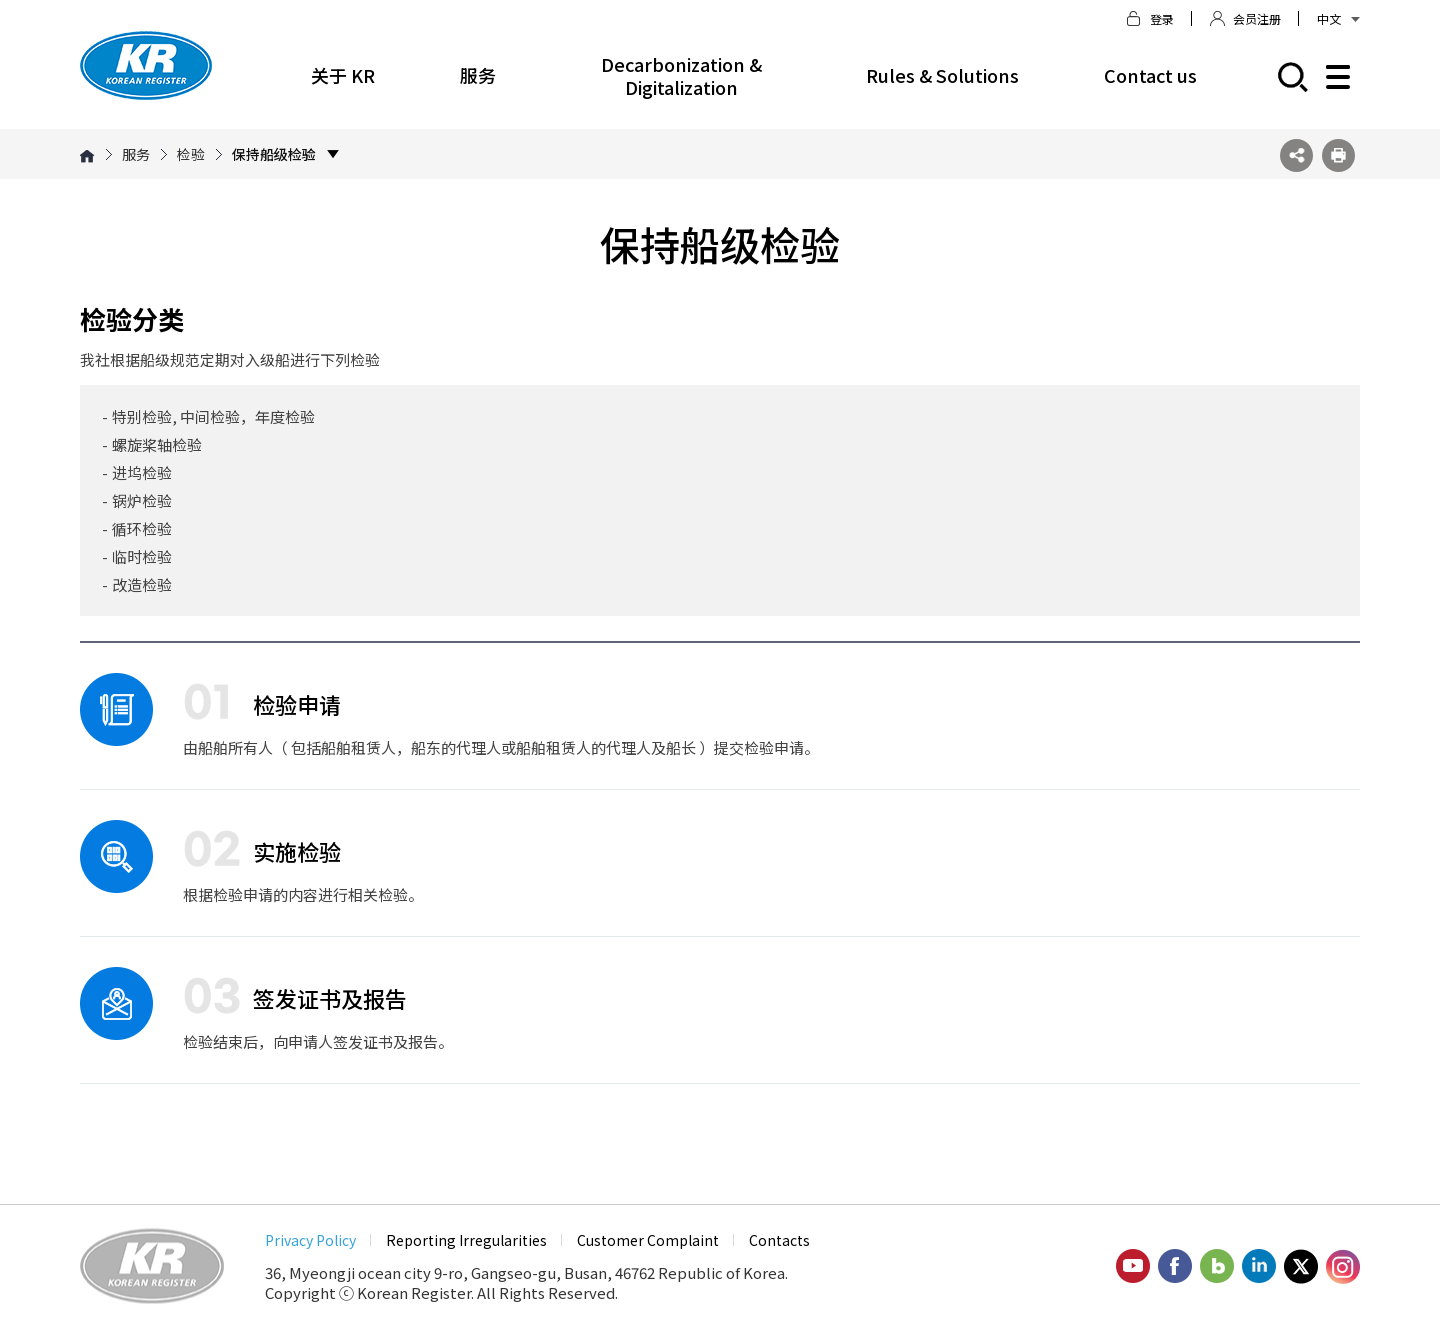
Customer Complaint (648, 1240)
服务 (478, 75)
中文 (1338, 18)
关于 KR (343, 75)
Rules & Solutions (942, 75)
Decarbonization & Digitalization (681, 75)
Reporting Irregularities (466, 1240)
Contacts (779, 1240)
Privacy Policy (310, 1240)
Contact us (1150, 75)
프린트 (1338, 155)
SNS (1296, 155)
